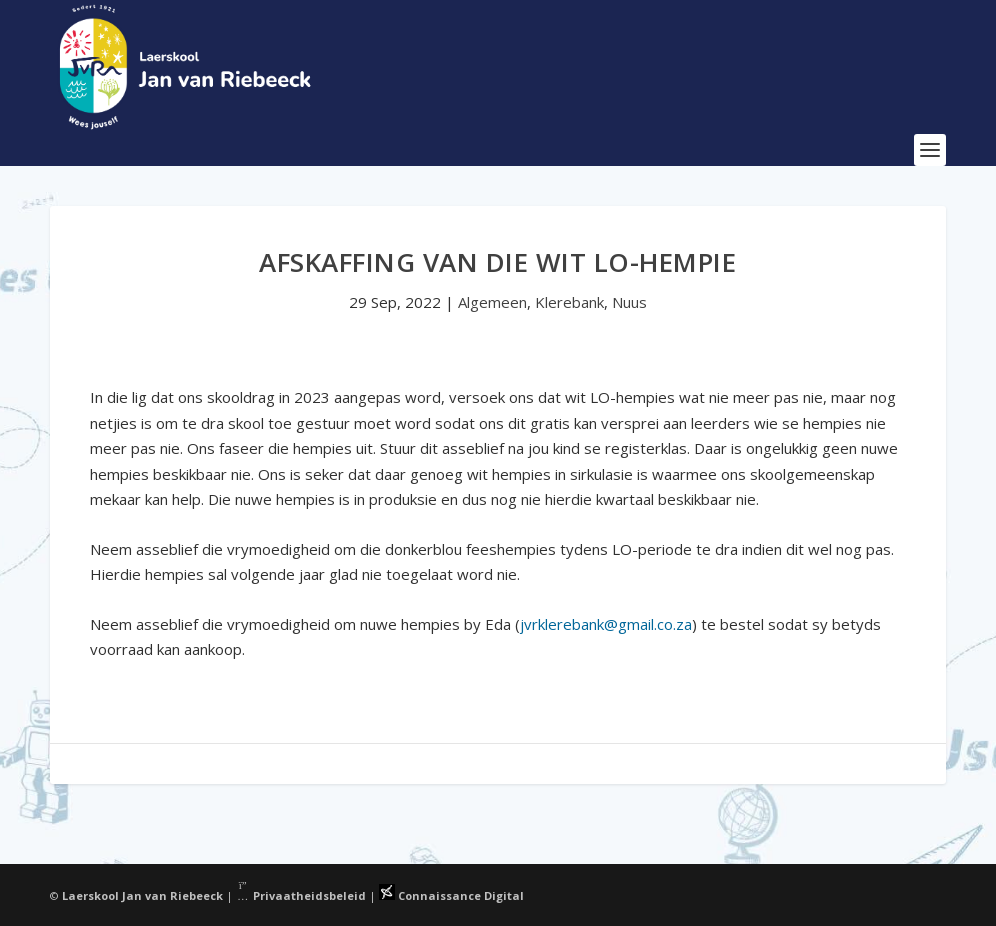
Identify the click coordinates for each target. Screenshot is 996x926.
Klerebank (569, 302)
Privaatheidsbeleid (301, 895)
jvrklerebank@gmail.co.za (606, 624)
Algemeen (492, 302)
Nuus (629, 302)
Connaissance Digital (451, 895)
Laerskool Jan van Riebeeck (142, 895)
